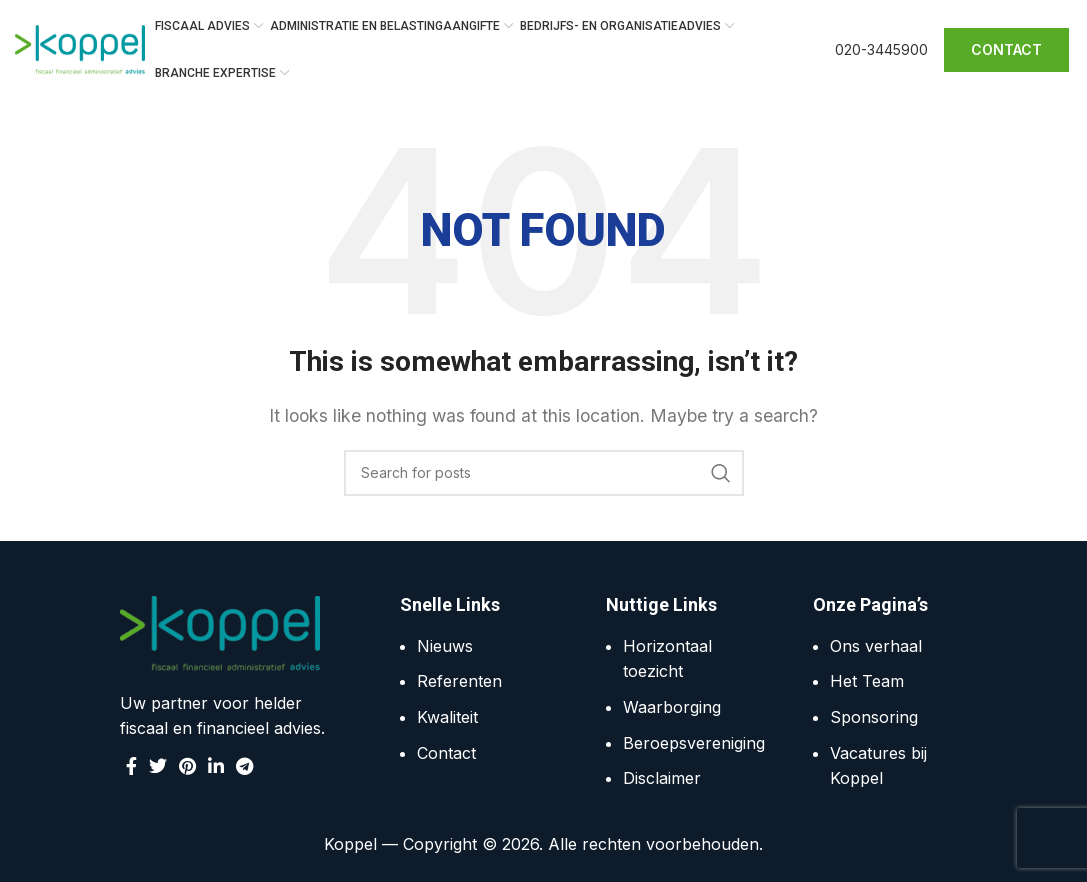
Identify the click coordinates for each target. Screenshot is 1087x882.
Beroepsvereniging (694, 743)
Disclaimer (662, 778)
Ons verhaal (876, 646)
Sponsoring (874, 717)
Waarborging (672, 707)
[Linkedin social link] (216, 766)
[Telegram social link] (244, 766)
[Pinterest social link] (187, 766)
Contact (446, 753)
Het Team (867, 682)
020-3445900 (881, 49)
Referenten (459, 682)
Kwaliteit (447, 717)
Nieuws (445, 646)
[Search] (544, 473)
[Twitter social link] (158, 766)
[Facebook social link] (131, 766)
